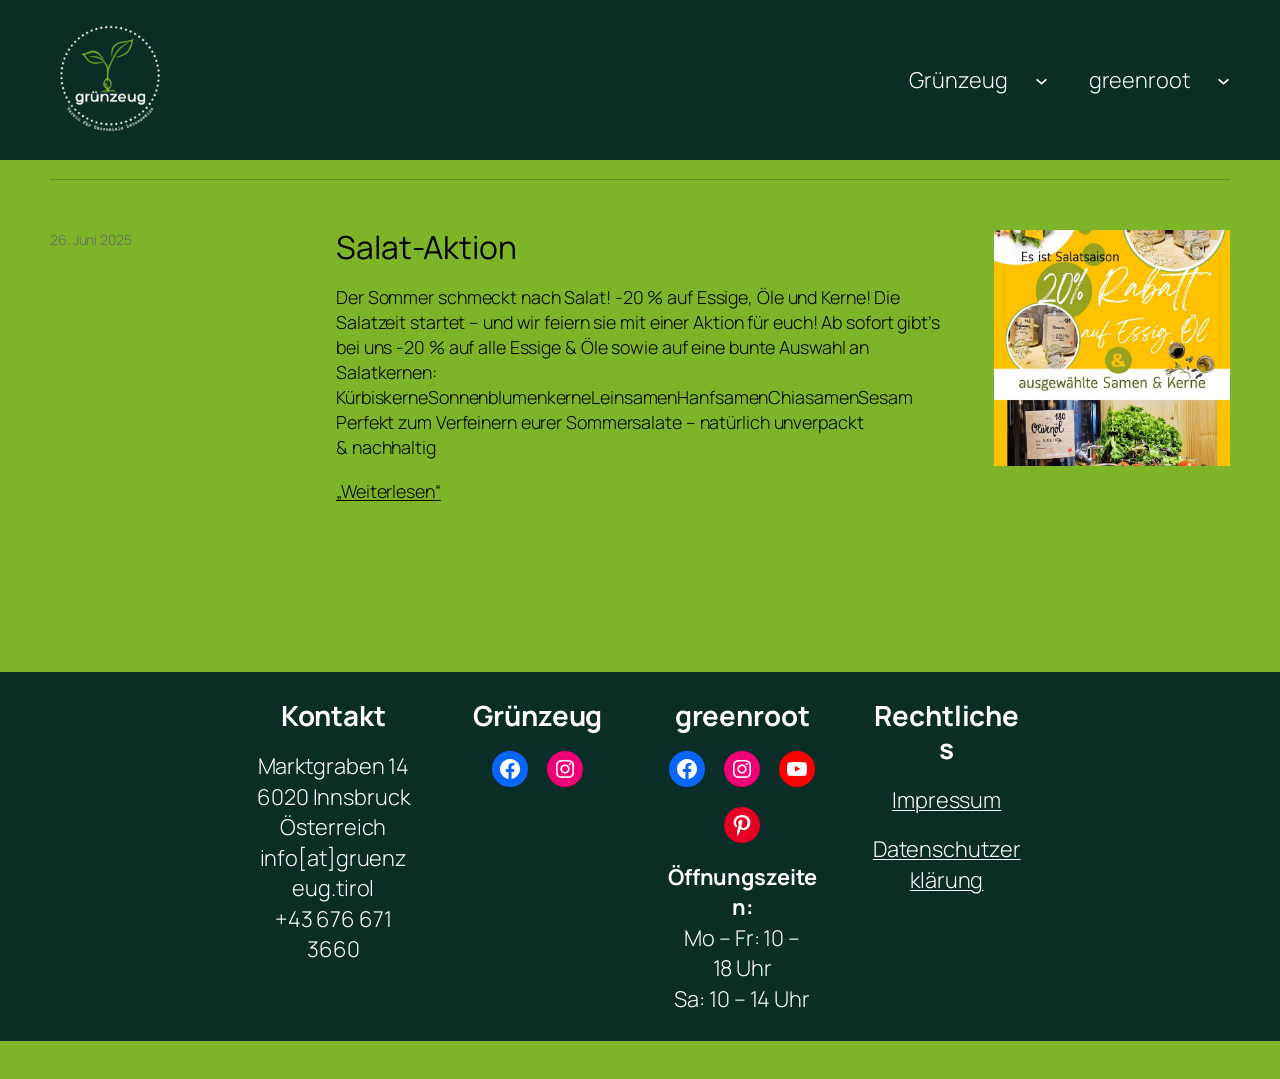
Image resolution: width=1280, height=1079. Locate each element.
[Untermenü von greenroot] (1223, 79)
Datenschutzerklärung (947, 864)
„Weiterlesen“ (388, 491)
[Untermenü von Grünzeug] (1041, 79)
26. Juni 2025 (91, 239)
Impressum (946, 800)
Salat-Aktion (426, 248)
